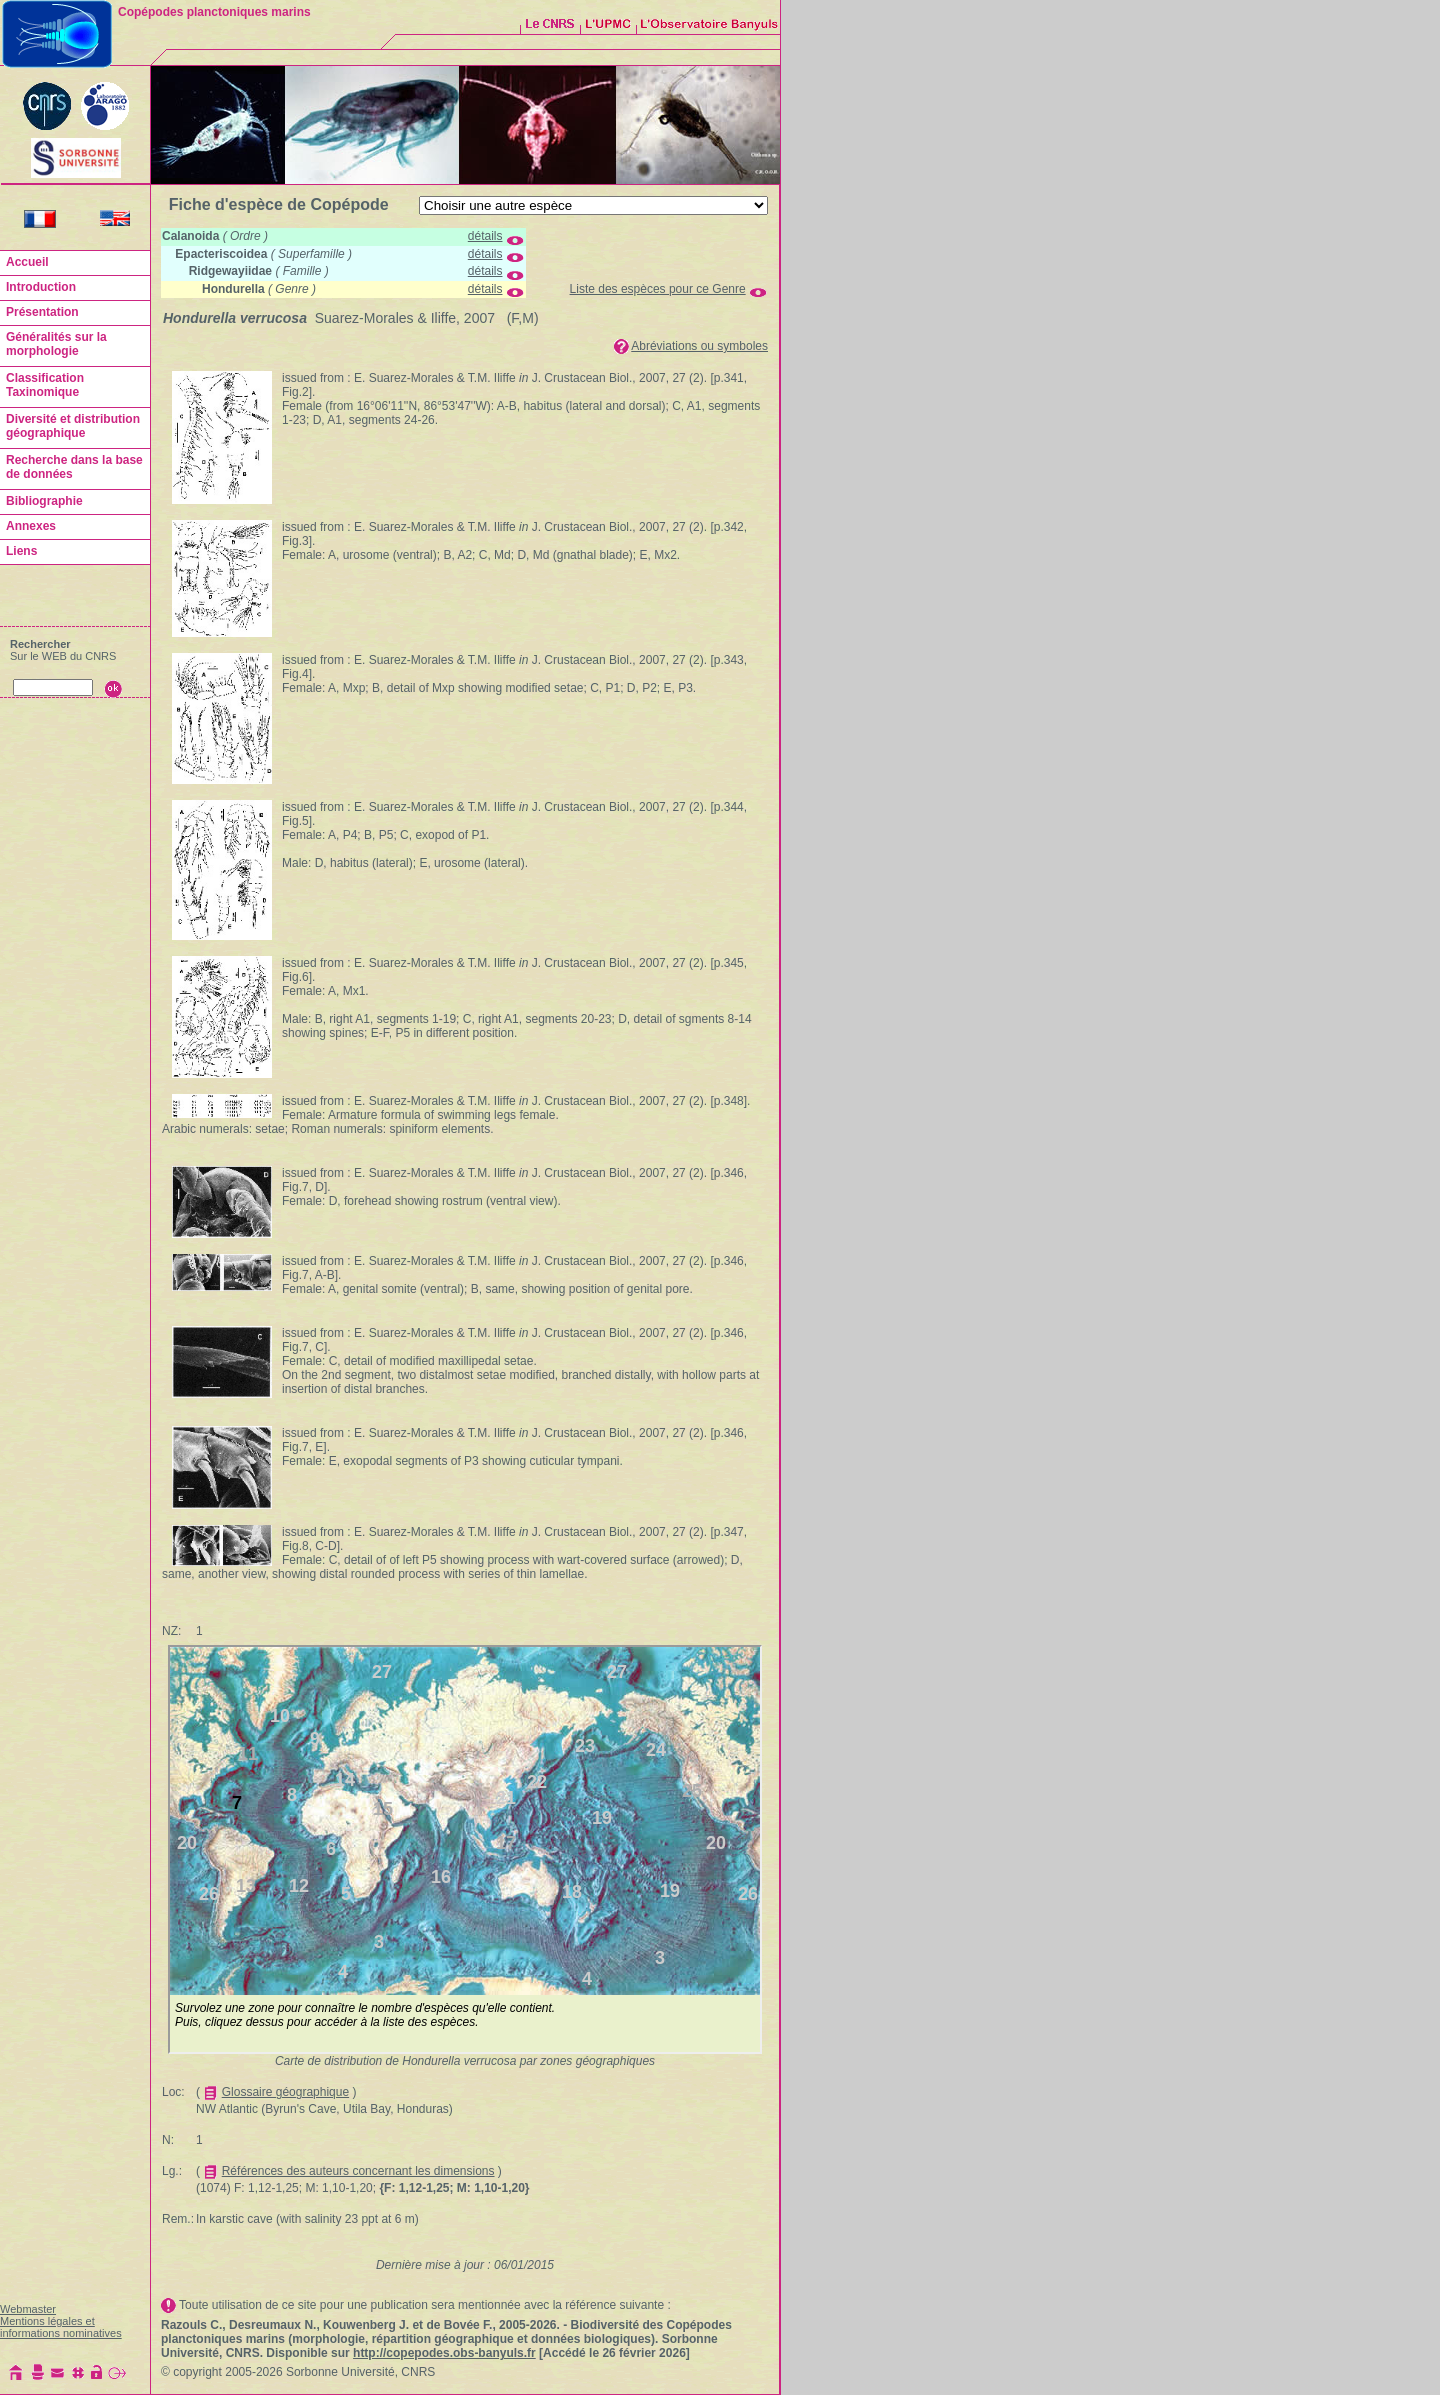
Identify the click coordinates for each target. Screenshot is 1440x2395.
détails (485, 236)
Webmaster (28, 2309)
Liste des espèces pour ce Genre (658, 289)
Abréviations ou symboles (699, 346)
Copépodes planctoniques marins (214, 12)
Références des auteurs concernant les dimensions (358, 2171)
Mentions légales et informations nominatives (61, 2327)
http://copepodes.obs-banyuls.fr (444, 2353)
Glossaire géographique (285, 2092)
